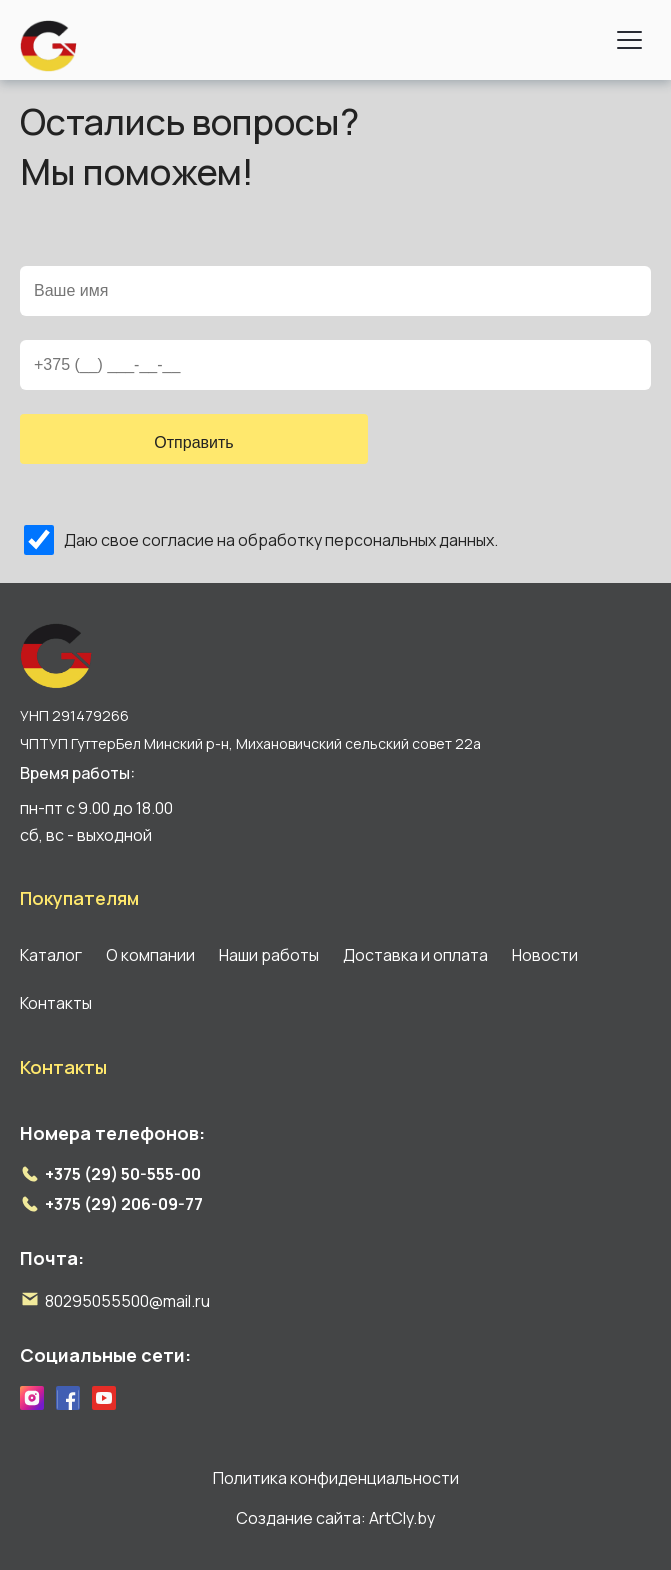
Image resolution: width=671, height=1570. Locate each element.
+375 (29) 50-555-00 (123, 1174)
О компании (150, 955)
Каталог (51, 955)
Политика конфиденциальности (336, 1478)
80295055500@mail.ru (127, 1301)
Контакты (56, 1003)
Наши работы (269, 955)
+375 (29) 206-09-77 (124, 1204)
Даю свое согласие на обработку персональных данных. (281, 540)
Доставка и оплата (415, 955)
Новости (545, 955)
